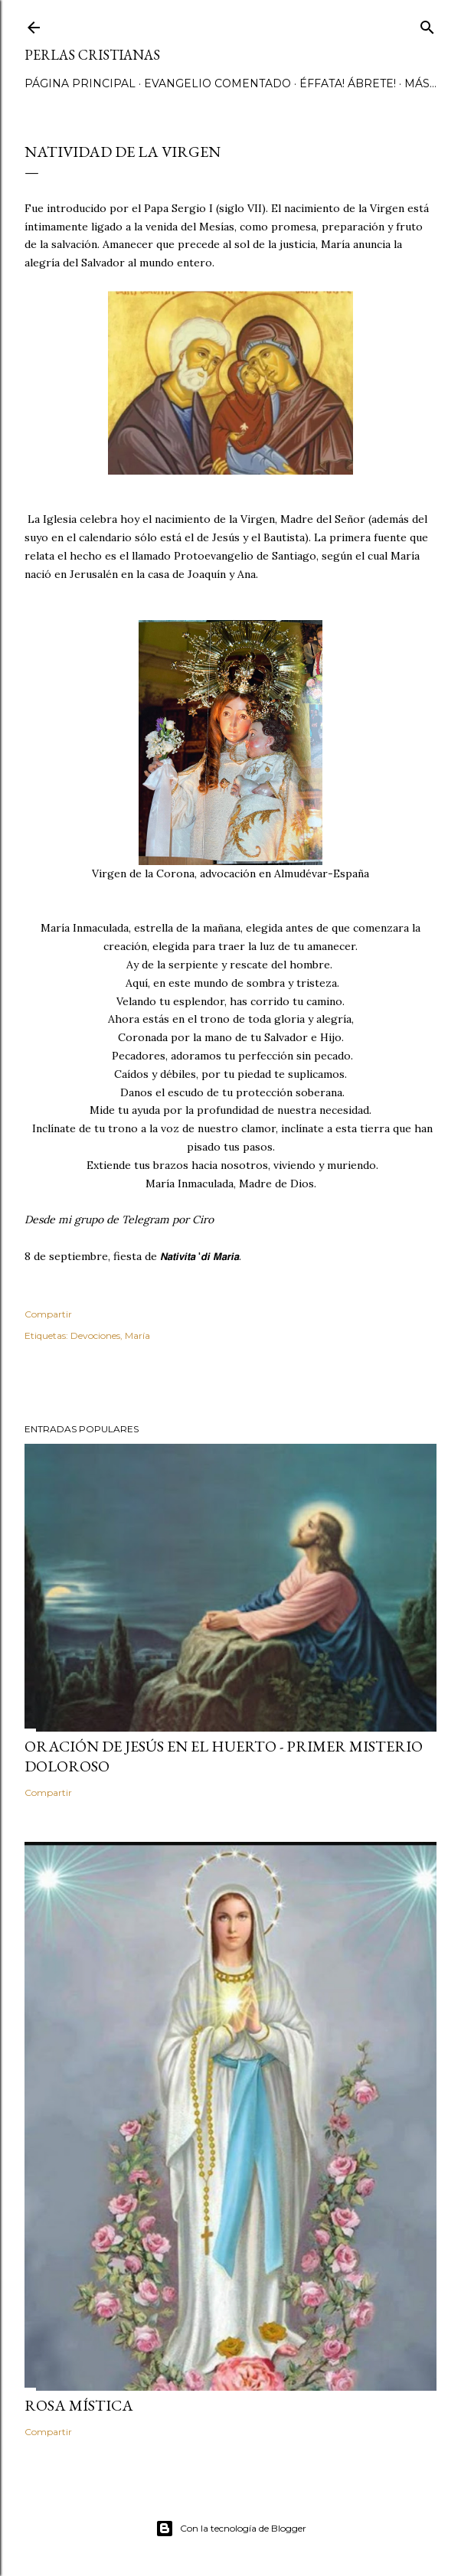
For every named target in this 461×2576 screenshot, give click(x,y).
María (137, 1335)
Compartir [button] (48, 1314)
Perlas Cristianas (92, 55)
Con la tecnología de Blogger (230, 2528)
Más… (420, 83)
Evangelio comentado (217, 83)
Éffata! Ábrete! (347, 83)
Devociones (95, 1335)
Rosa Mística (79, 2405)
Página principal (80, 83)
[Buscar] (427, 24)
